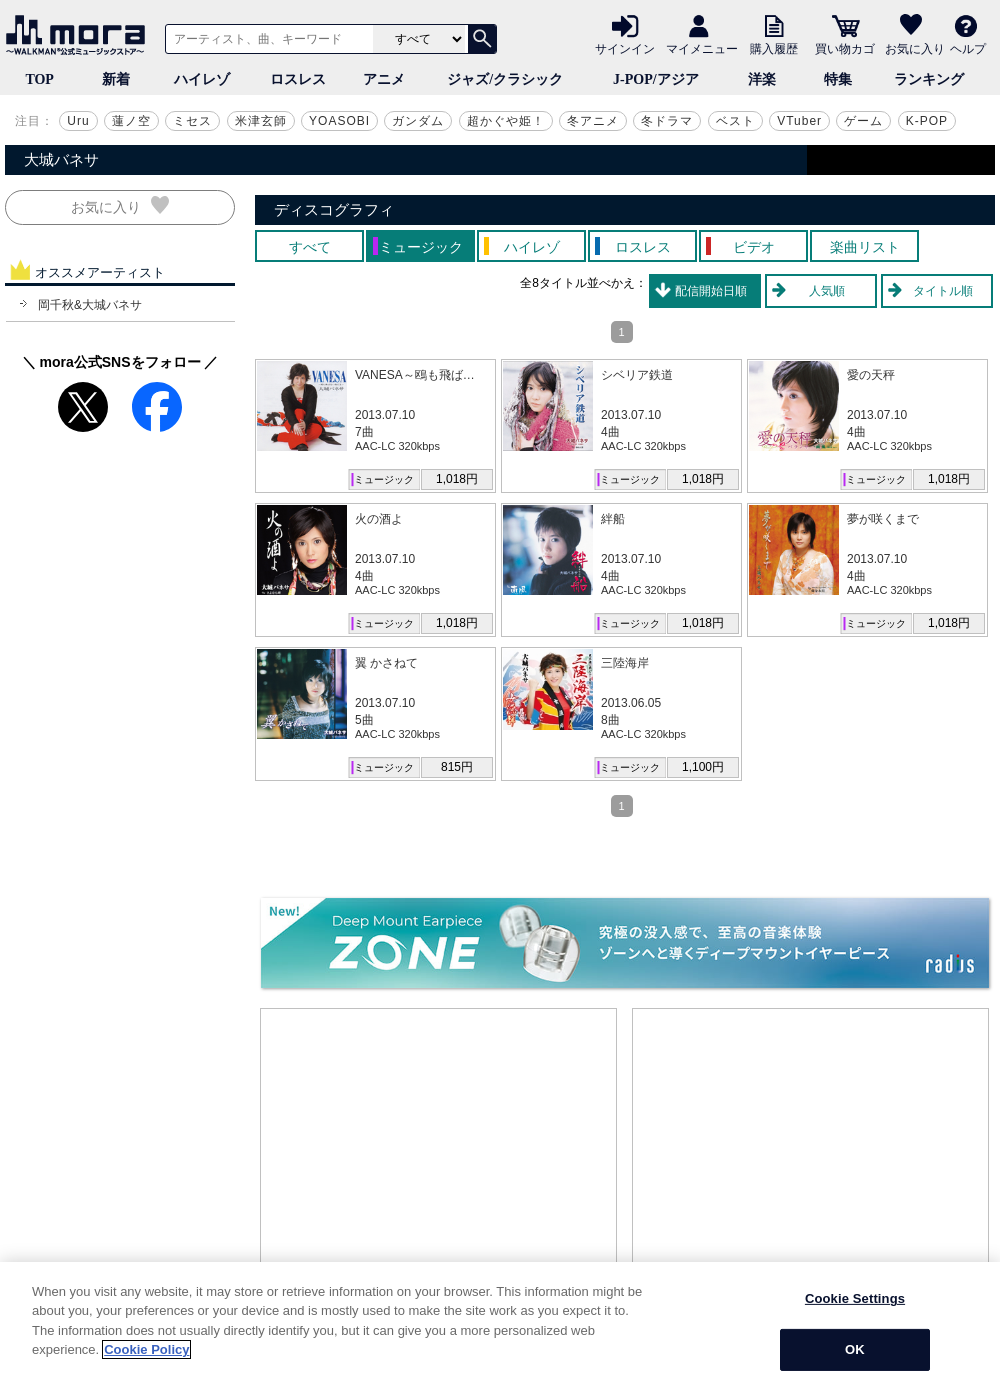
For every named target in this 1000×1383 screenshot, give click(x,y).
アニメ (384, 79)
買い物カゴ (845, 48)
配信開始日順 (711, 291)
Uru (78, 121)
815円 (457, 767)
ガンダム (418, 121)
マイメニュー (702, 48)
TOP (39, 79)
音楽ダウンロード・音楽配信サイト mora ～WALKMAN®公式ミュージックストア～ (80, 35)
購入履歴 (774, 48)
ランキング (929, 79)
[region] (500, 1322)
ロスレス (298, 79)
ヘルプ (968, 48)
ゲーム (863, 121)
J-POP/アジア (656, 79)
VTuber (799, 121)
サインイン (625, 48)
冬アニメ (593, 121)
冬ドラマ (667, 121)
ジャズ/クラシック (505, 79)
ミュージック (384, 479)
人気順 (827, 291)
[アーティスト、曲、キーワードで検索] (266, 39)
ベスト (735, 121)
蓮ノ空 (131, 121)
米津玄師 (261, 121)
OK (855, 1349)
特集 (838, 79)
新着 (116, 79)
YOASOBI (339, 121)
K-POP (927, 121)
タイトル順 (943, 291)
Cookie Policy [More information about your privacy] (146, 1349)
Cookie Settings (855, 1298)
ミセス (192, 121)
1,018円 (457, 479)
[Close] (978, 1322)
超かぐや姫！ (506, 121)
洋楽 (762, 79)
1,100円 (703, 767)
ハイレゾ (202, 79)
